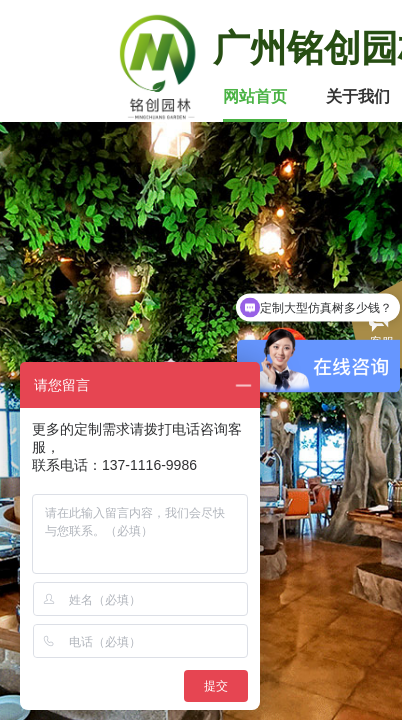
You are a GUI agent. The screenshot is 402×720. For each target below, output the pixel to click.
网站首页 (255, 96)
